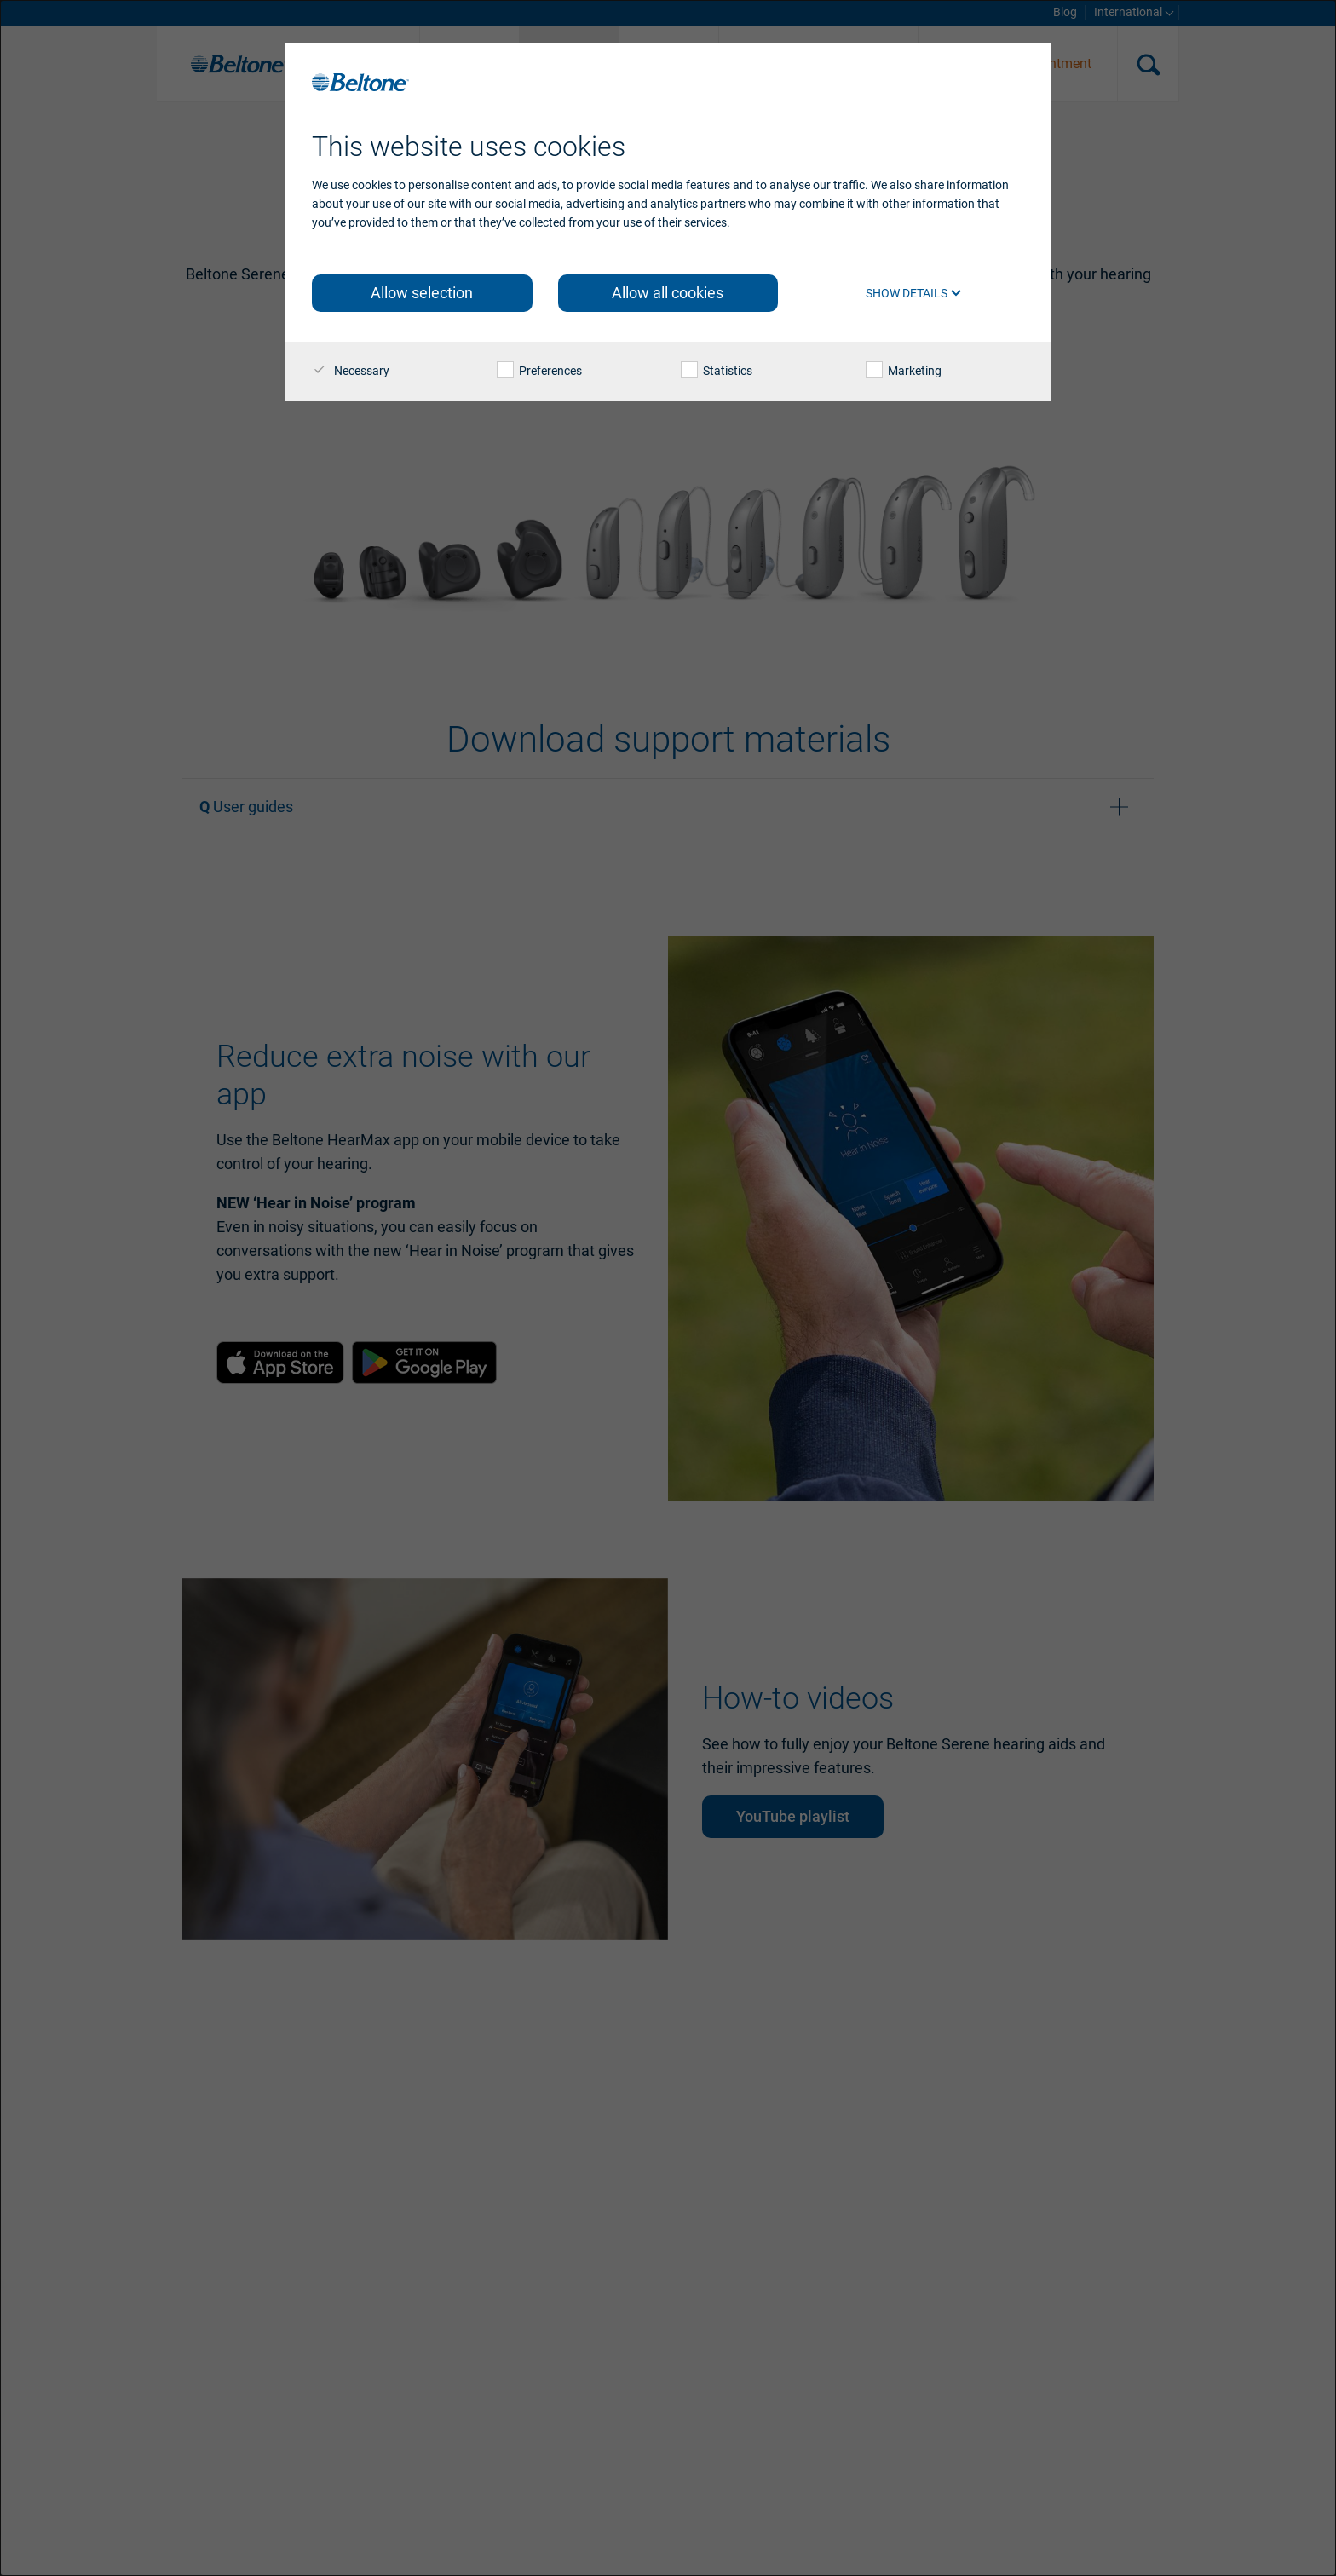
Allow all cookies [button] (667, 293)
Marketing (904, 370)
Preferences (539, 370)
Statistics (716, 370)
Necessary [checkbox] (350, 370)
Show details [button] (914, 293)
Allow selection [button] (422, 293)
